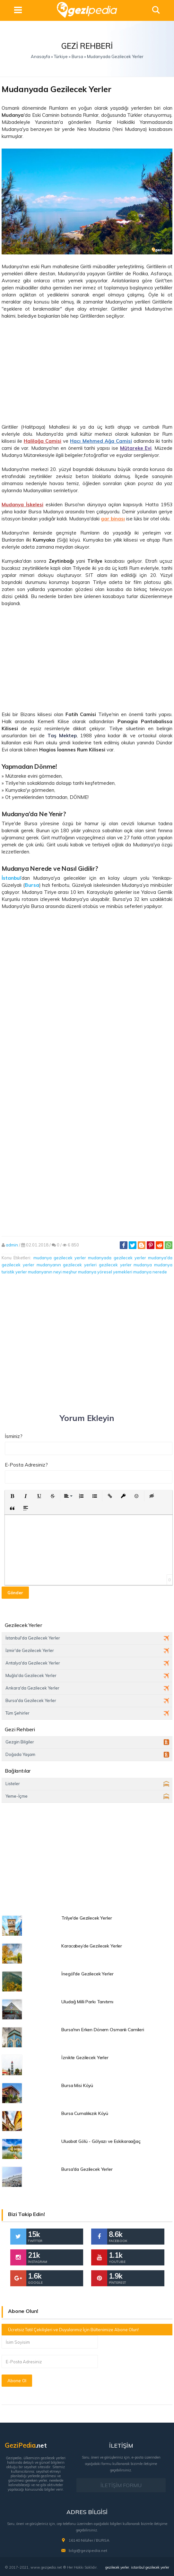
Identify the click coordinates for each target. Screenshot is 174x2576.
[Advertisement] (87, 371)
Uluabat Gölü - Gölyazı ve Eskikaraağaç (101, 2141)
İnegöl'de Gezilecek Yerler (87, 1974)
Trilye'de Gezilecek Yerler (86, 1918)
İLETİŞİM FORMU (121, 2485)
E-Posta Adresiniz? (26, 1465)
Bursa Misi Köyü (77, 2085)
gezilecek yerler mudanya (125, 1264)
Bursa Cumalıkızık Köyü (84, 2113)
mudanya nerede (150, 1271)
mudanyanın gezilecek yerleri (67, 1264)
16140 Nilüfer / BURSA (89, 2540)
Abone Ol (16, 2380)
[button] (12, 1496)
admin (12, 1244)
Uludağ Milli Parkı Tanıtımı (87, 2002)
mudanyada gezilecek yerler (117, 1257)
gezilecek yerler (117, 2567)
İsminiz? (13, 1436)
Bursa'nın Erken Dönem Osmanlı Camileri (102, 2030)
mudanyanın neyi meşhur (52, 1271)
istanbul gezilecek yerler (150, 2567)
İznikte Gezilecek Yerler (85, 2057)
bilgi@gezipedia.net (88, 2550)
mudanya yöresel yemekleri (105, 1271)
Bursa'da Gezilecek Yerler (87, 2169)
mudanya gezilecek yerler (59, 1257)
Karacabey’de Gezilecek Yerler (91, 1946)
